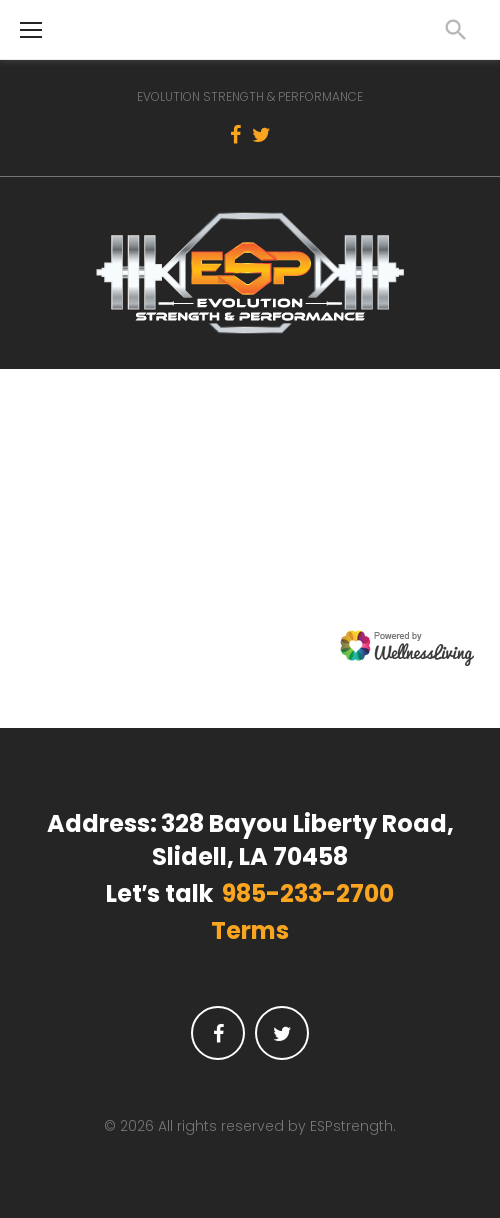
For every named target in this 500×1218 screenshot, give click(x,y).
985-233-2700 (308, 894)
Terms (250, 931)
